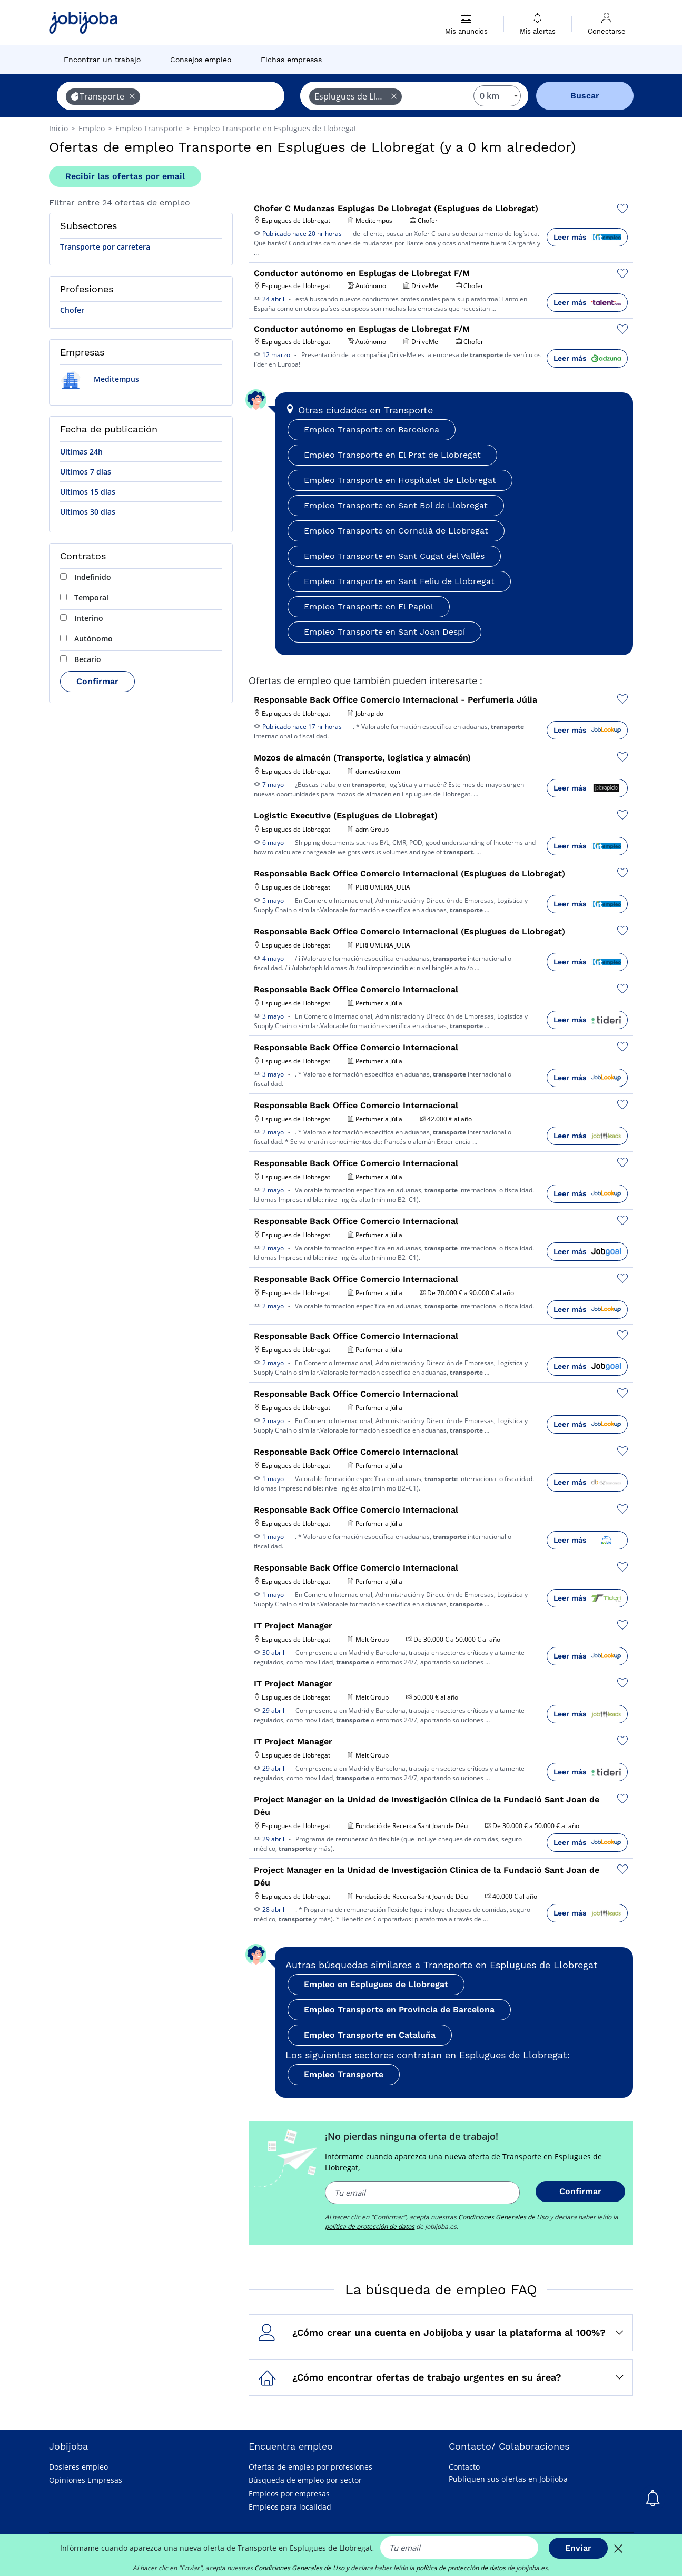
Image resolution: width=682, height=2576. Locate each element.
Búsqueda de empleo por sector (305, 2480)
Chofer (72, 310)
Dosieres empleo (78, 2467)
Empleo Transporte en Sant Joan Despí (384, 632)
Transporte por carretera (105, 247)
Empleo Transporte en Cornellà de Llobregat (396, 531)
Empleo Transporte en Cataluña (370, 2035)
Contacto (464, 2467)
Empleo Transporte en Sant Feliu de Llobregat (399, 581)
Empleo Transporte (343, 2074)
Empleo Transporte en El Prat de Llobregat (392, 455)
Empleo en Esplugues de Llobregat (376, 1984)
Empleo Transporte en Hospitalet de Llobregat (400, 480)
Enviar (578, 2548)
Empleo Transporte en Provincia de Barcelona (399, 2010)
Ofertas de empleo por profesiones (310, 2467)
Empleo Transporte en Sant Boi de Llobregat (396, 505)
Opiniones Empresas (85, 2480)
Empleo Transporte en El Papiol (368, 606)
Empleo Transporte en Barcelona (371, 430)
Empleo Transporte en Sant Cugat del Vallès (394, 556)
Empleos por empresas (289, 2494)
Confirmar (97, 681)
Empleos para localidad (290, 2507)
